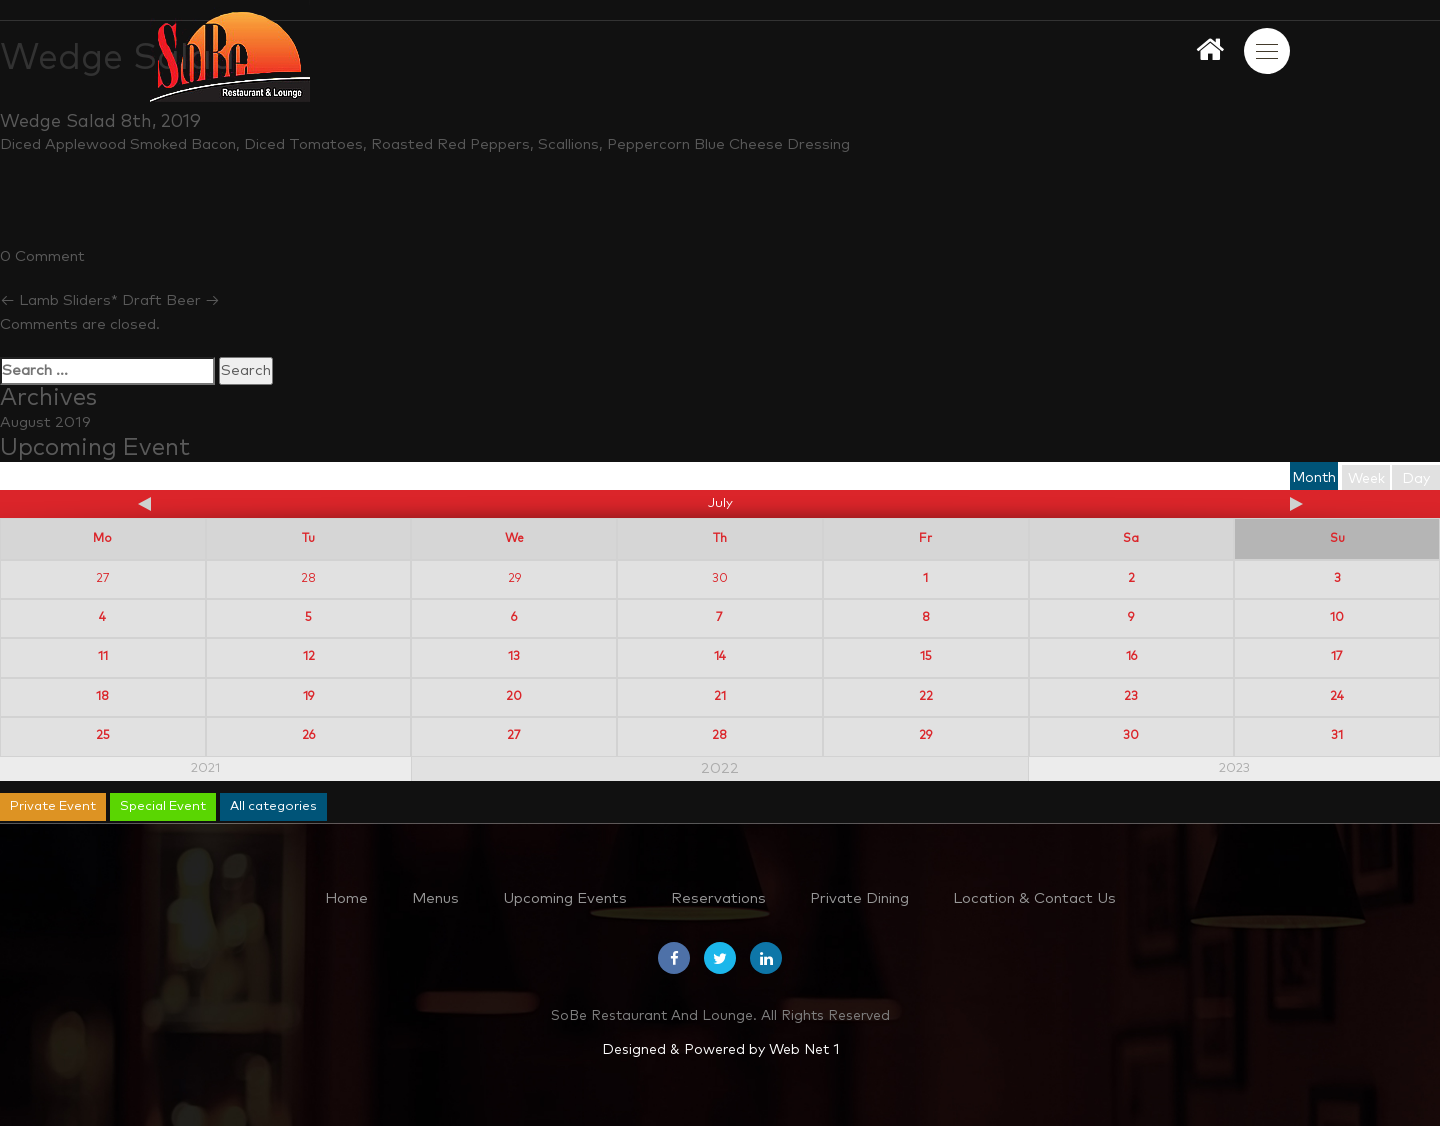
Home (346, 898)
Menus (435, 898)
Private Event (53, 806)
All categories (273, 806)
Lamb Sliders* (59, 300)
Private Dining (859, 898)
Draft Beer (171, 300)
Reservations (718, 898)
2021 (205, 768)
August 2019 (45, 422)
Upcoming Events (565, 898)
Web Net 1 (804, 1050)
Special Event (163, 806)
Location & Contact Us (1034, 898)
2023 (1234, 768)
